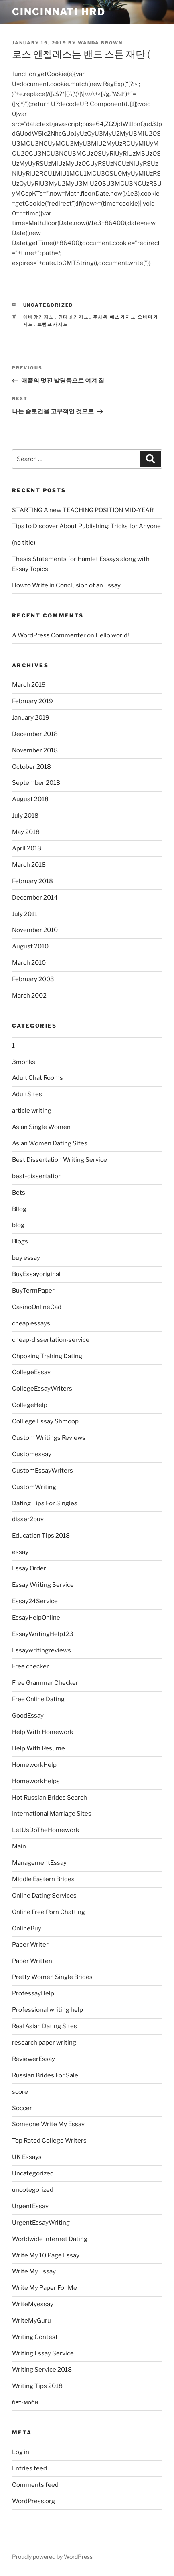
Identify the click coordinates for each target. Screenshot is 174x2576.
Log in (20, 2452)
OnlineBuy (26, 1928)
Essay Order (29, 1568)
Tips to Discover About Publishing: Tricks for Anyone (86, 526)
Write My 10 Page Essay (45, 2255)
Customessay (31, 1454)
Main (19, 1846)
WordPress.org (33, 2501)
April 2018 (26, 848)
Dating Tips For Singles (44, 1503)
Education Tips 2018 (41, 1535)
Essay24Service (35, 1601)
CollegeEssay (31, 1372)
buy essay (26, 1257)
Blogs (20, 1241)
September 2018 (36, 782)
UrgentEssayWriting (41, 2222)
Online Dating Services (44, 1895)
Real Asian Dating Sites (44, 2026)
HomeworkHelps (36, 1781)
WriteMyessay (32, 2304)
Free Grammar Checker (45, 1682)
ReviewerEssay (33, 2059)
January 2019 (30, 717)
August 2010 (30, 946)
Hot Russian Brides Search (49, 1797)
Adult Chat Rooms (37, 1077)
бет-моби (25, 2402)
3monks (23, 1062)
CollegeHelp (29, 1405)
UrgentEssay (30, 2206)
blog (18, 1225)
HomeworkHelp (34, 1764)
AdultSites (27, 1094)
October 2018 (31, 766)
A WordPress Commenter (49, 635)
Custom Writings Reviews (48, 1437)
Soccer (22, 2108)
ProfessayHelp (33, 1993)
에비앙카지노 (39, 317)
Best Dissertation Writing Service (59, 1159)
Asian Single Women (41, 1127)
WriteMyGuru (31, 2320)
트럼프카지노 (53, 324)
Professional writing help (47, 2009)
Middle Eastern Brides (43, 1879)
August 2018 (30, 799)
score (20, 2091)
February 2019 (32, 701)
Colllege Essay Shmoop (45, 1421)
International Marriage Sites (51, 1813)
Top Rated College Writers (49, 2140)
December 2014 (35, 897)
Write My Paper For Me (44, 2287)
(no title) (23, 542)
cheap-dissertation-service (50, 1339)
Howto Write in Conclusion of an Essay (66, 585)
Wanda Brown (100, 43)
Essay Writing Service (43, 1584)
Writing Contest (35, 2337)
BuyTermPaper (33, 1290)
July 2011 (24, 914)
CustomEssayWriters (42, 1470)
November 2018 (35, 750)
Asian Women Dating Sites (49, 1143)
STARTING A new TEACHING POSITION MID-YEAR (83, 510)
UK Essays (27, 2157)
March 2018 (29, 864)
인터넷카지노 (73, 317)
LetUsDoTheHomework (45, 1830)
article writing (31, 1110)
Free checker (30, 1666)
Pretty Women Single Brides (52, 1977)
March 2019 (29, 684)
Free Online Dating (38, 1699)
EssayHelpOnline (36, 1617)
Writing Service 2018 (42, 2369)
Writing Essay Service (43, 2353)
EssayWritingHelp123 (42, 1634)
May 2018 (26, 832)
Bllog (19, 1209)
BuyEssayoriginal (36, 1274)
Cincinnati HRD (58, 12)
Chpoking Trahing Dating (47, 1356)
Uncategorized (48, 305)
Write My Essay (34, 2271)
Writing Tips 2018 (37, 2386)
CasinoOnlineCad (36, 1307)
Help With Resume (38, 1748)
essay (20, 1552)
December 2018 (35, 734)
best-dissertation (37, 1176)
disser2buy (28, 1519)
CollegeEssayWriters (42, 1388)
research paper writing (44, 2042)
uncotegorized (32, 2189)
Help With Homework (42, 1732)
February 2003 (33, 979)
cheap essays (31, 1323)
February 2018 (32, 881)
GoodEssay (28, 1715)
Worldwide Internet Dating (49, 2239)
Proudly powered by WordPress (52, 2556)
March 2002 (29, 995)
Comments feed (35, 2484)
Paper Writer (30, 1944)
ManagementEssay (39, 1862)
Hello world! (112, 635)
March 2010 (29, 962)
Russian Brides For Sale (45, 2075)
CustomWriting (34, 1487)
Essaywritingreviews (41, 1650)
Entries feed (29, 2468)
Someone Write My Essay (48, 2124)
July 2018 (25, 815)
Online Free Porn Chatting (48, 1912)
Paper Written (32, 1961)
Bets (18, 1192)
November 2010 (35, 930)
